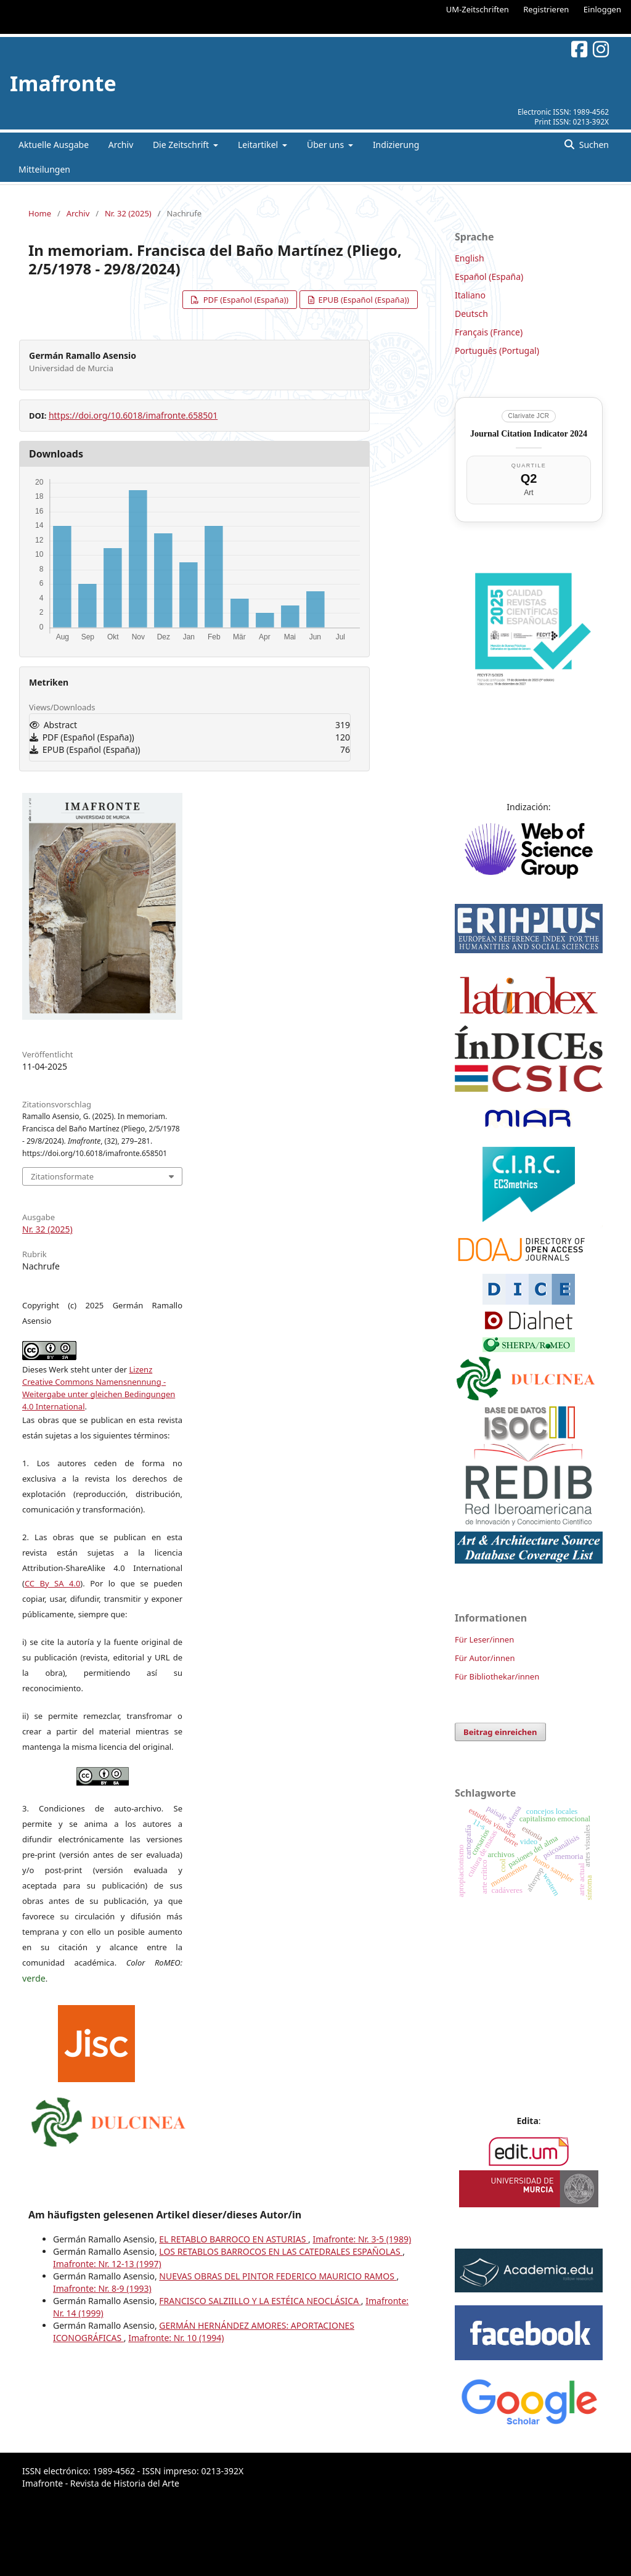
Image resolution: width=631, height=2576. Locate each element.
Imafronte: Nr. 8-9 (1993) (102, 2288)
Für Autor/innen (485, 1657)
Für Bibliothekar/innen (497, 1676)
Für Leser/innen (484, 1639)
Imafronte (63, 83)
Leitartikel (259, 144)
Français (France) (489, 332)
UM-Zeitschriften (477, 9)
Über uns (326, 144)
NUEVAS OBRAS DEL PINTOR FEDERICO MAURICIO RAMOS (277, 2276)
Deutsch (471, 313)
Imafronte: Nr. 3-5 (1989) (361, 2239)
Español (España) (489, 276)
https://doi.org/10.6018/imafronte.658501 (133, 415)
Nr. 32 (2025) (128, 213)
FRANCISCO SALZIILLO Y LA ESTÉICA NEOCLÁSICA (259, 2301)
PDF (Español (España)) (244, 299)
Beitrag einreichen (500, 1731)
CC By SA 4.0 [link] (52, 1583)
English (469, 258)
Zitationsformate (62, 1176)
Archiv (121, 144)
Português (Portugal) (497, 350)
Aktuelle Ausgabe (53, 144)
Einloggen (602, 9)
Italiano (470, 295)
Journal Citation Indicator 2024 (528, 433)
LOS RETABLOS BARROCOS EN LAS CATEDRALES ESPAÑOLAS (280, 2251)
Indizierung (396, 144)
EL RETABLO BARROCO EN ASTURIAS (233, 2239)
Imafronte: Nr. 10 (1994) (176, 2338)
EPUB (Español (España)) (362, 299)
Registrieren (546, 9)
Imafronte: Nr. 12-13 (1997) (107, 2264)
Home (39, 213)
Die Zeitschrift (182, 144)
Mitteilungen (44, 169)
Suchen (593, 144)
